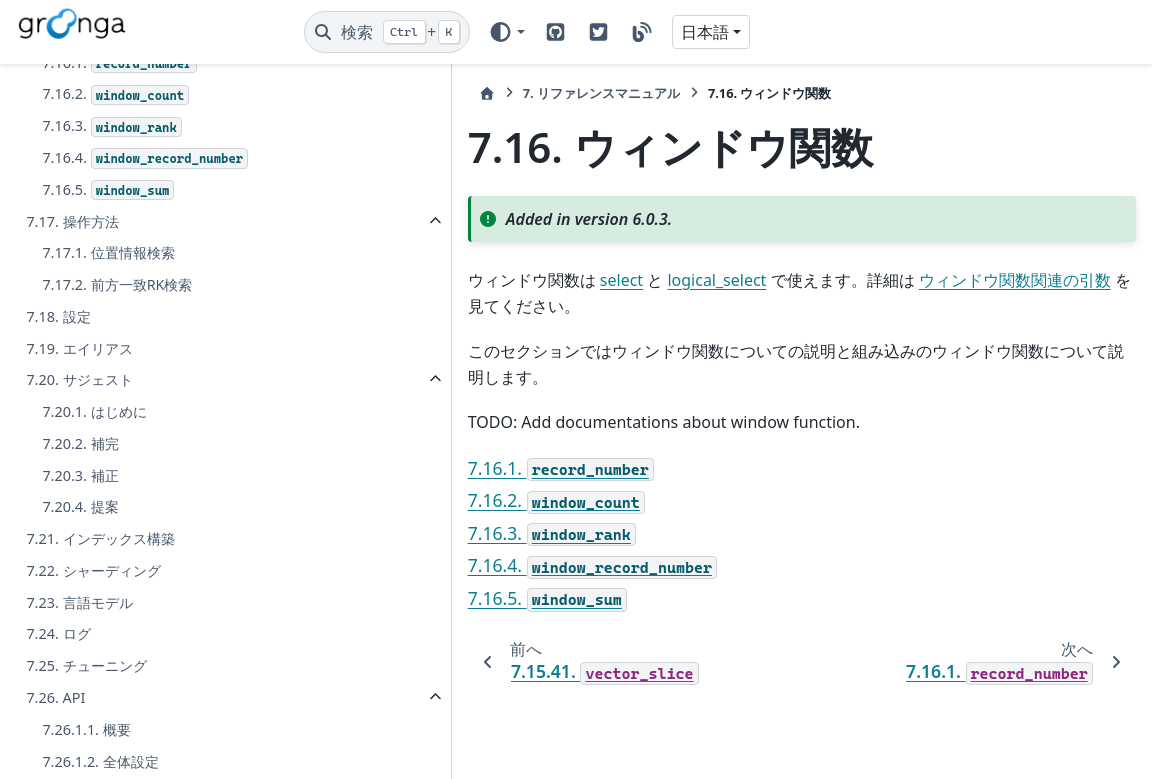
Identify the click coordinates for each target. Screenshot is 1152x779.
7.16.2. (115, 308)
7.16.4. (145, 372)
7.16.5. (108, 404)
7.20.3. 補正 (80, 689)
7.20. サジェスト (79, 593)
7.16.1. (119, 277)
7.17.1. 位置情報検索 (108, 466)
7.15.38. (116, 118)
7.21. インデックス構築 (100, 752)
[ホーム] (323, 93)
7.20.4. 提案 (80, 720)
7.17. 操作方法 (72, 434)
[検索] (387, 32)
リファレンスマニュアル (437, 93)
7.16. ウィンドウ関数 (93, 244)
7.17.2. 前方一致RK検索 (117, 498)
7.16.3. (111, 340)
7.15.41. (119, 213)
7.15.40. (116, 181)
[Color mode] (506, 32)
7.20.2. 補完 (80, 657)
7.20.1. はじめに (94, 625)
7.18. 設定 (58, 530)
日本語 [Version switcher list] (705, 32)
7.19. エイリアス (79, 561)
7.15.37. (141, 86)
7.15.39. (112, 150)
